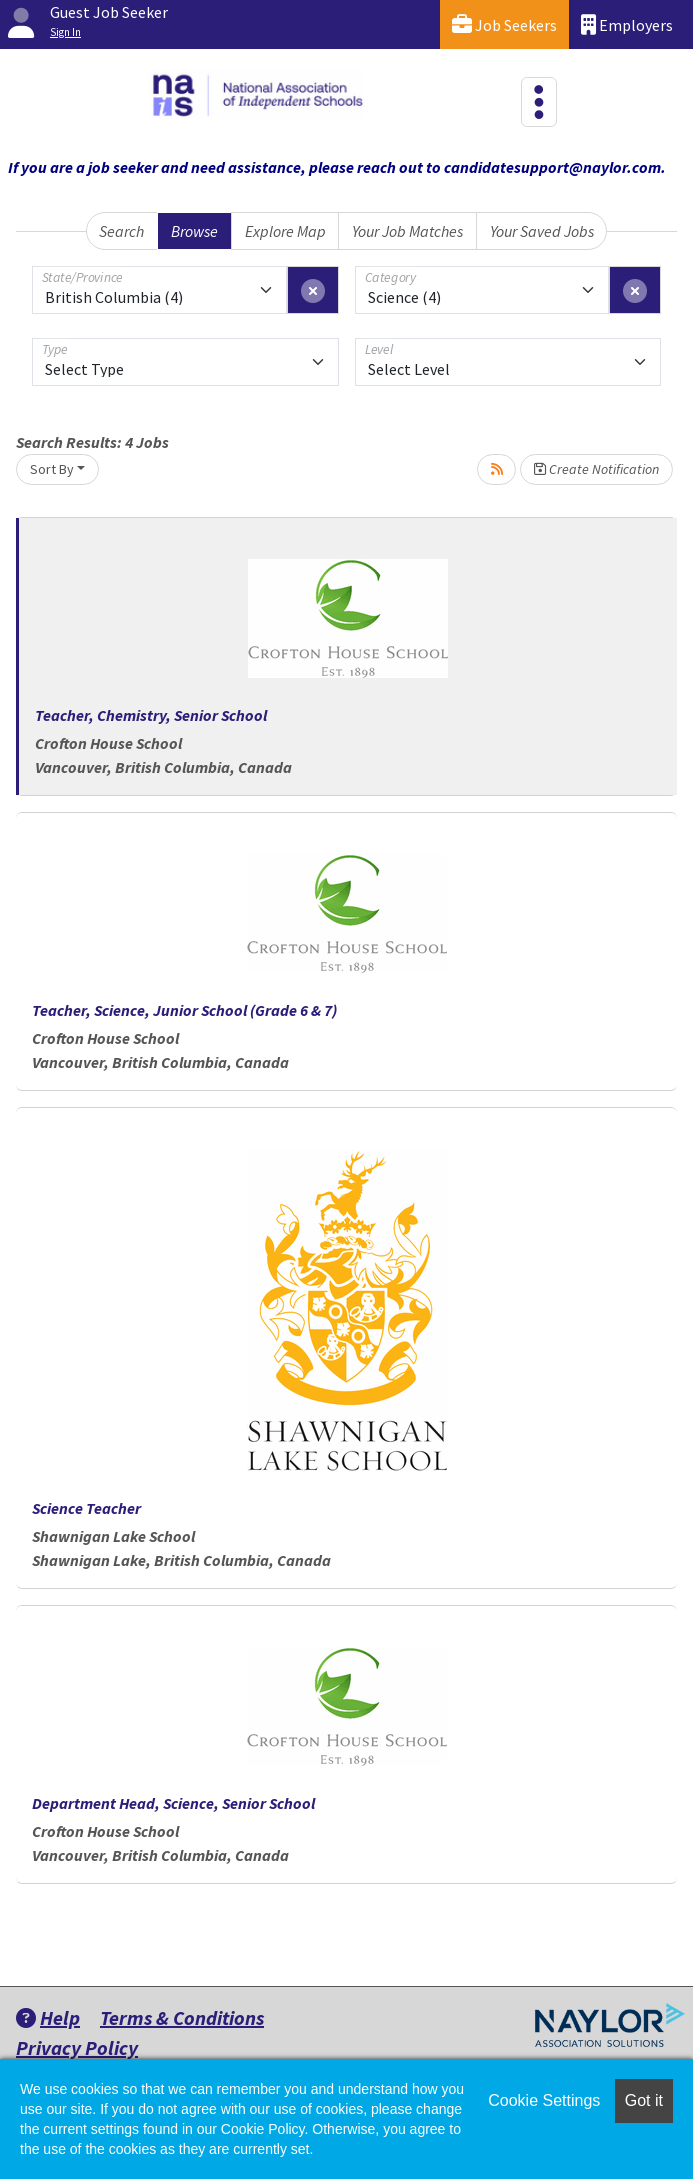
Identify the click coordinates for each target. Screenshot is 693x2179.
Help (48, 2017)
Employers (627, 24)
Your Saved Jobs (542, 231)
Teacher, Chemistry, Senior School (151, 715)
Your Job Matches (407, 231)
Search (121, 231)
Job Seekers (504, 24)
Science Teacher (86, 1508)
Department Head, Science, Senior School (173, 1803)
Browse (194, 231)
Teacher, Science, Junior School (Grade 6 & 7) (184, 1010)
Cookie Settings (544, 2100)
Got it (644, 2100)
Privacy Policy (77, 2047)
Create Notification (596, 469)
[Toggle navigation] (539, 102)
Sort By (52, 469)
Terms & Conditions (182, 2017)
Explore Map (285, 231)
